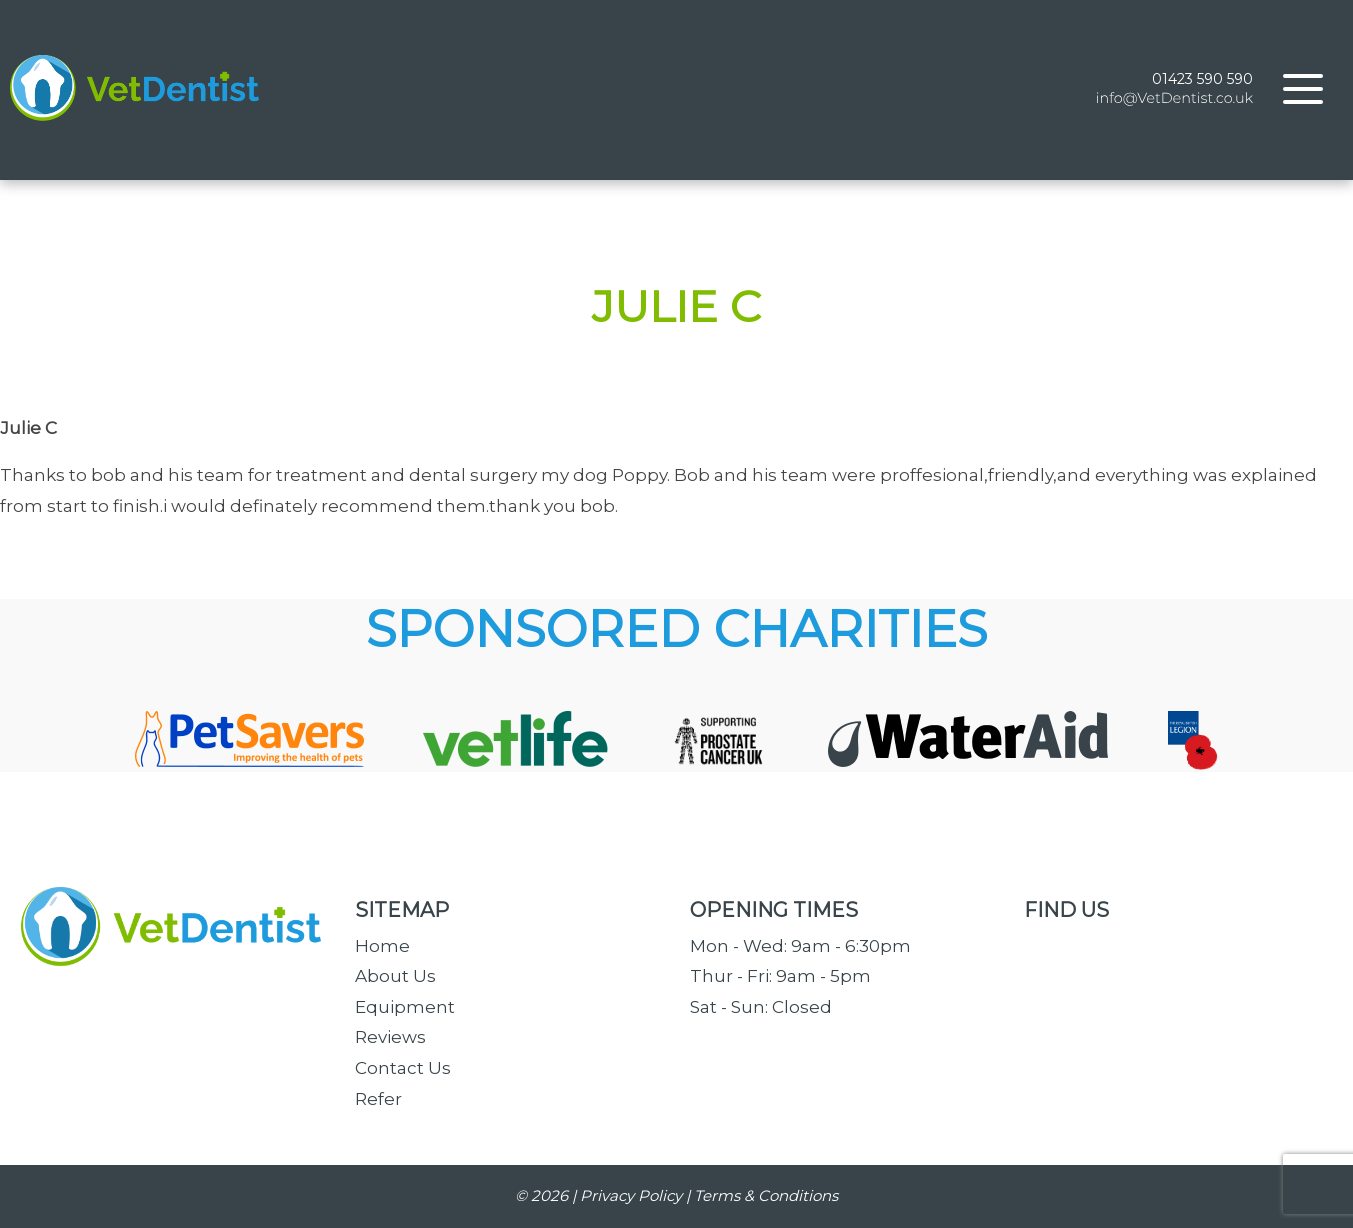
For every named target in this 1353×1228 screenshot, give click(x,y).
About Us (395, 976)
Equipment (405, 1007)
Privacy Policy (631, 1195)
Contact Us (403, 1068)
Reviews (390, 1037)
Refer (378, 1099)
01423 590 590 (1202, 79)
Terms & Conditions (766, 1195)
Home (382, 946)
